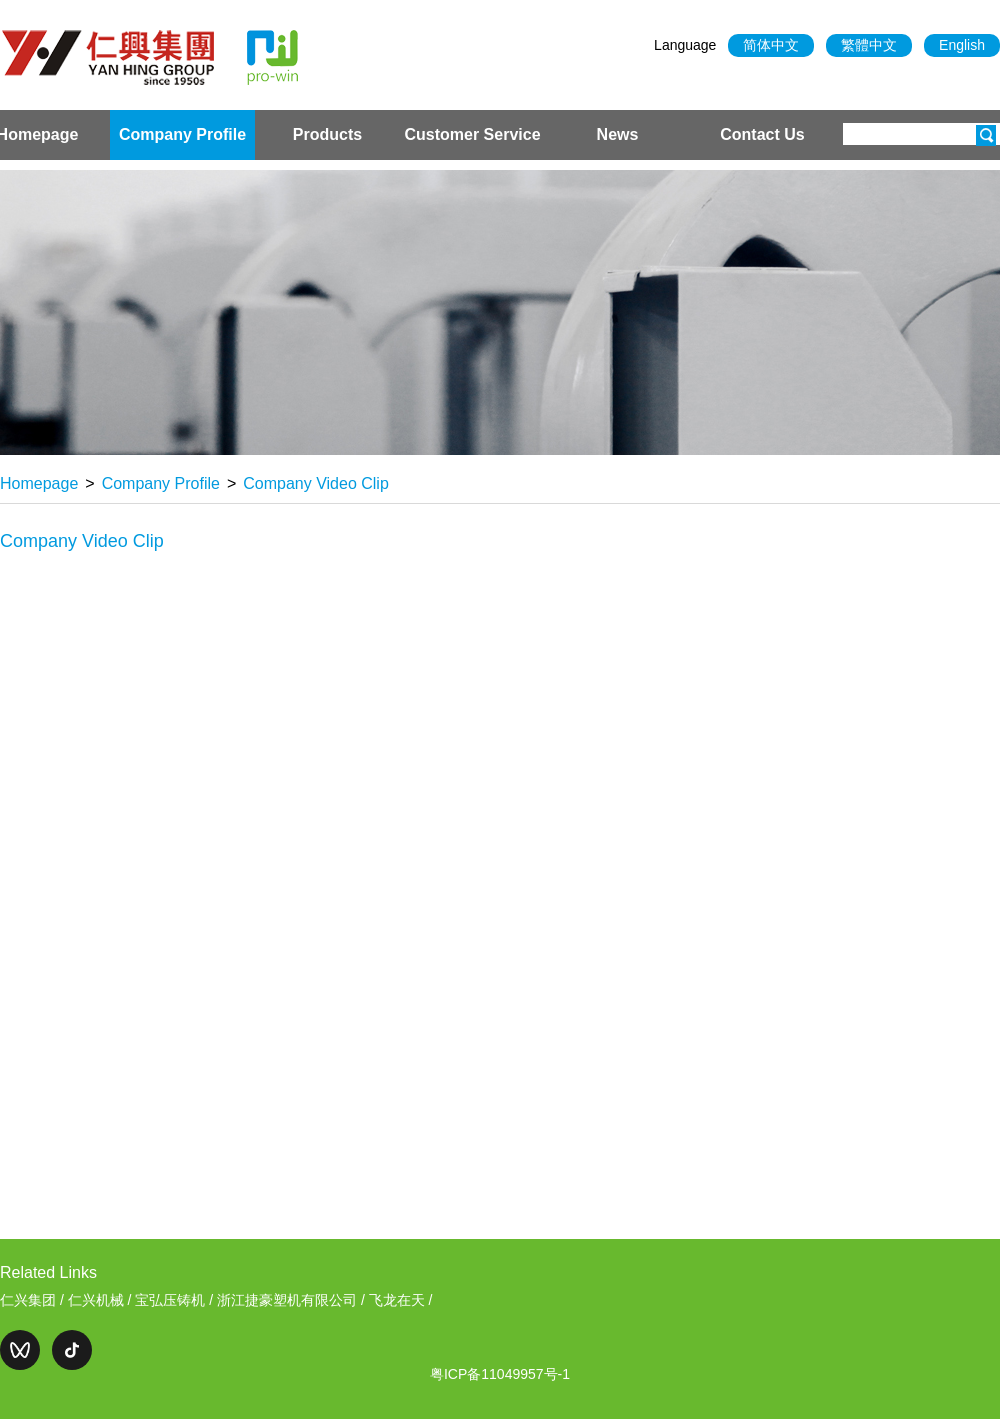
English (962, 45)
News (618, 134)
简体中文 (771, 45)
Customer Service (472, 134)
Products (327, 134)
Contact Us (762, 134)
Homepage (39, 483)
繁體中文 (869, 45)
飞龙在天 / (401, 1300)
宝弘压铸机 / (176, 1300)
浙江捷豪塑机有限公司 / (293, 1300)
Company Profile (182, 134)
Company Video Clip (316, 483)
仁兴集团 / (34, 1300)
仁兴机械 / (102, 1300)
